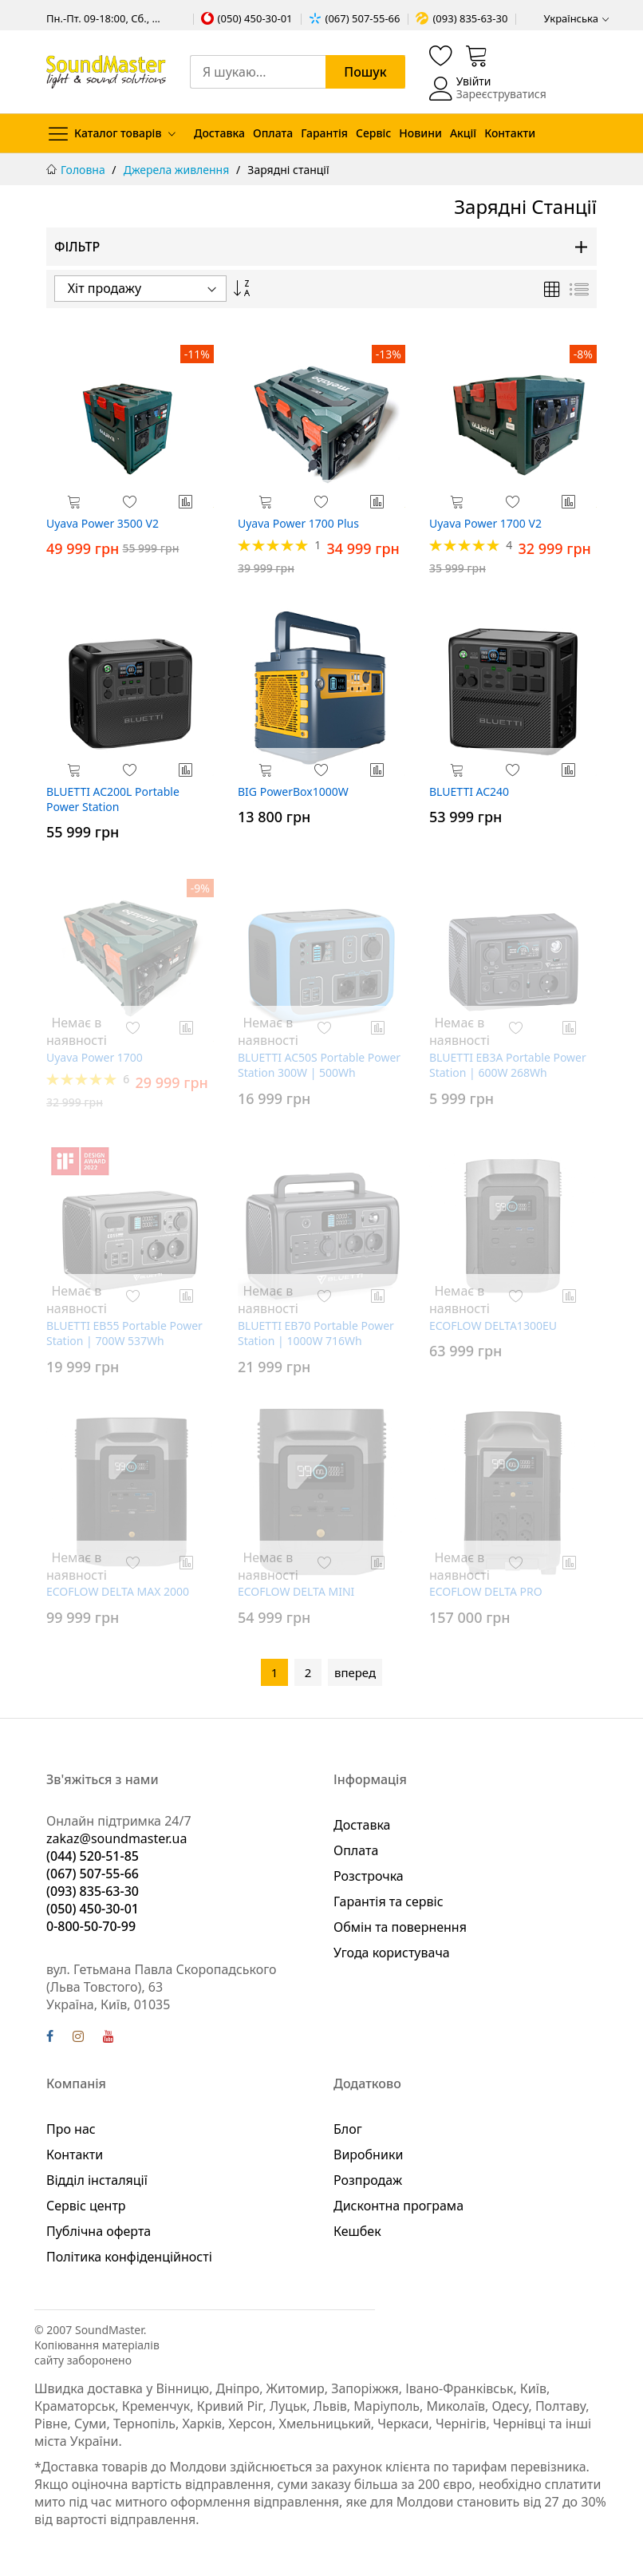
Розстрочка (368, 1876)
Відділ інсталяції (97, 2180)
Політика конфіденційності (129, 2256)
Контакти (509, 132)
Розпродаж (367, 2180)
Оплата (273, 132)
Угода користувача (391, 1952)
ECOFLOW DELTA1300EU (493, 1325)
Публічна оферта (98, 2231)
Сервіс (373, 132)
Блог (347, 2129)
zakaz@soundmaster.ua (116, 1838)
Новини (420, 132)
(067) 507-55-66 (362, 18)
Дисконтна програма (398, 2205)
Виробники (368, 2154)
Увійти (473, 81)
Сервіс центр (86, 2205)
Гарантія (324, 132)
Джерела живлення (178, 169)
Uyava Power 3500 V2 (102, 523)
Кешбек (357, 2231)
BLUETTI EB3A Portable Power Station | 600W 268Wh (507, 1065)
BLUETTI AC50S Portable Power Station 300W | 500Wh (319, 1065)
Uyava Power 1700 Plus (298, 523)
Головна (84, 169)
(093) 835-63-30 (469, 18)
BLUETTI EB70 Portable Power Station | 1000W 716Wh (316, 1333)
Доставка (219, 132)
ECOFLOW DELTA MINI (296, 1591)
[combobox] (297, 72)
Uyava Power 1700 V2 (485, 523)
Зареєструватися (501, 93)
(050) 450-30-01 (255, 18)
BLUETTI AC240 (469, 791)
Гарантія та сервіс (388, 1901)
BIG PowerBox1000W (293, 791)
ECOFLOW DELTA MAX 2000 (117, 1591)
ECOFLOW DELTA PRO (485, 1591)
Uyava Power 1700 (94, 1057)
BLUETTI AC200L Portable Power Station (112, 799)
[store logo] (106, 72)
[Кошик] (477, 55)
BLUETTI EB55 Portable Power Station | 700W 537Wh (124, 1333)
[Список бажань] (441, 55)
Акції (463, 132)
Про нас (71, 2129)
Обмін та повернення (400, 1927)
